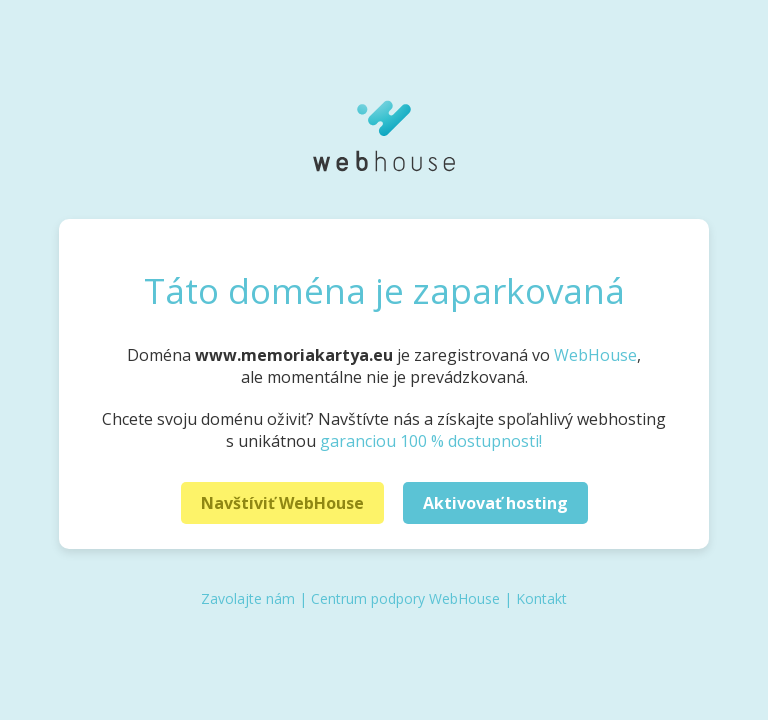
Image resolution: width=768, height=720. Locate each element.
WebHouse (595, 355)
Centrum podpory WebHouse (405, 598)
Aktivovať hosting (495, 503)
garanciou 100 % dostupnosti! (431, 441)
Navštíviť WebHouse (282, 503)
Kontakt (541, 598)
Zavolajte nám (248, 598)
